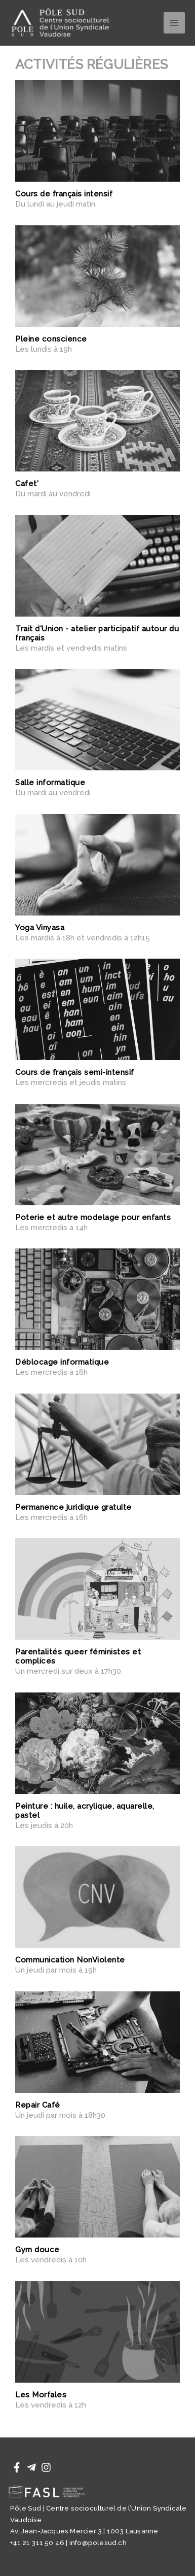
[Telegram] (31, 2467)
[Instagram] (46, 2467)
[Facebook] (16, 2467)
